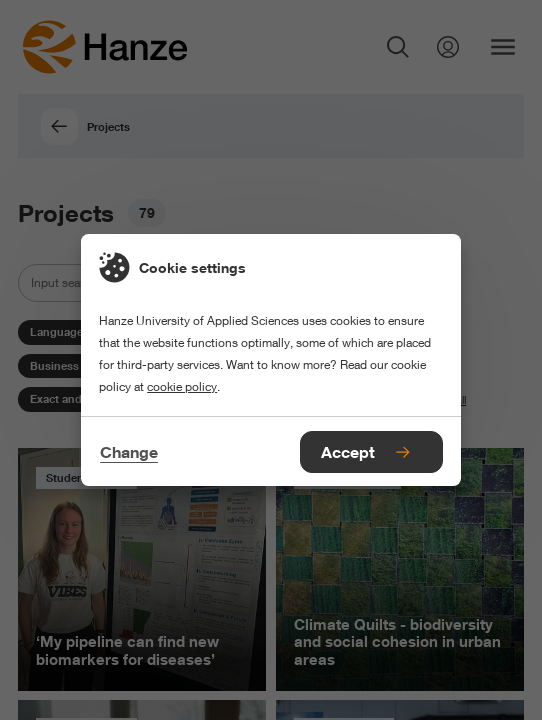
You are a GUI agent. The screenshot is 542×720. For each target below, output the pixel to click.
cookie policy (182, 386)
